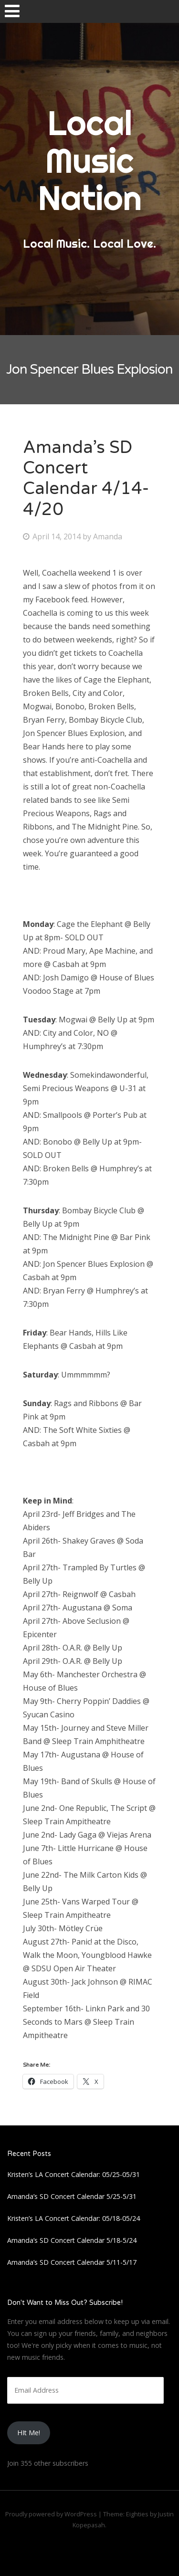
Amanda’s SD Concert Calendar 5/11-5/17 (72, 2262)
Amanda (107, 536)
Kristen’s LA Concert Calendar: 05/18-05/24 (73, 2218)
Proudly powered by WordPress (51, 2514)
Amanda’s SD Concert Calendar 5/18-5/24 (72, 2240)
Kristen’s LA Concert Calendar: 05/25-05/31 (73, 2174)
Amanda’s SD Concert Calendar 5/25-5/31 (72, 2196)
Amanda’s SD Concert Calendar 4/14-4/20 (86, 478)
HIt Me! (28, 2432)
